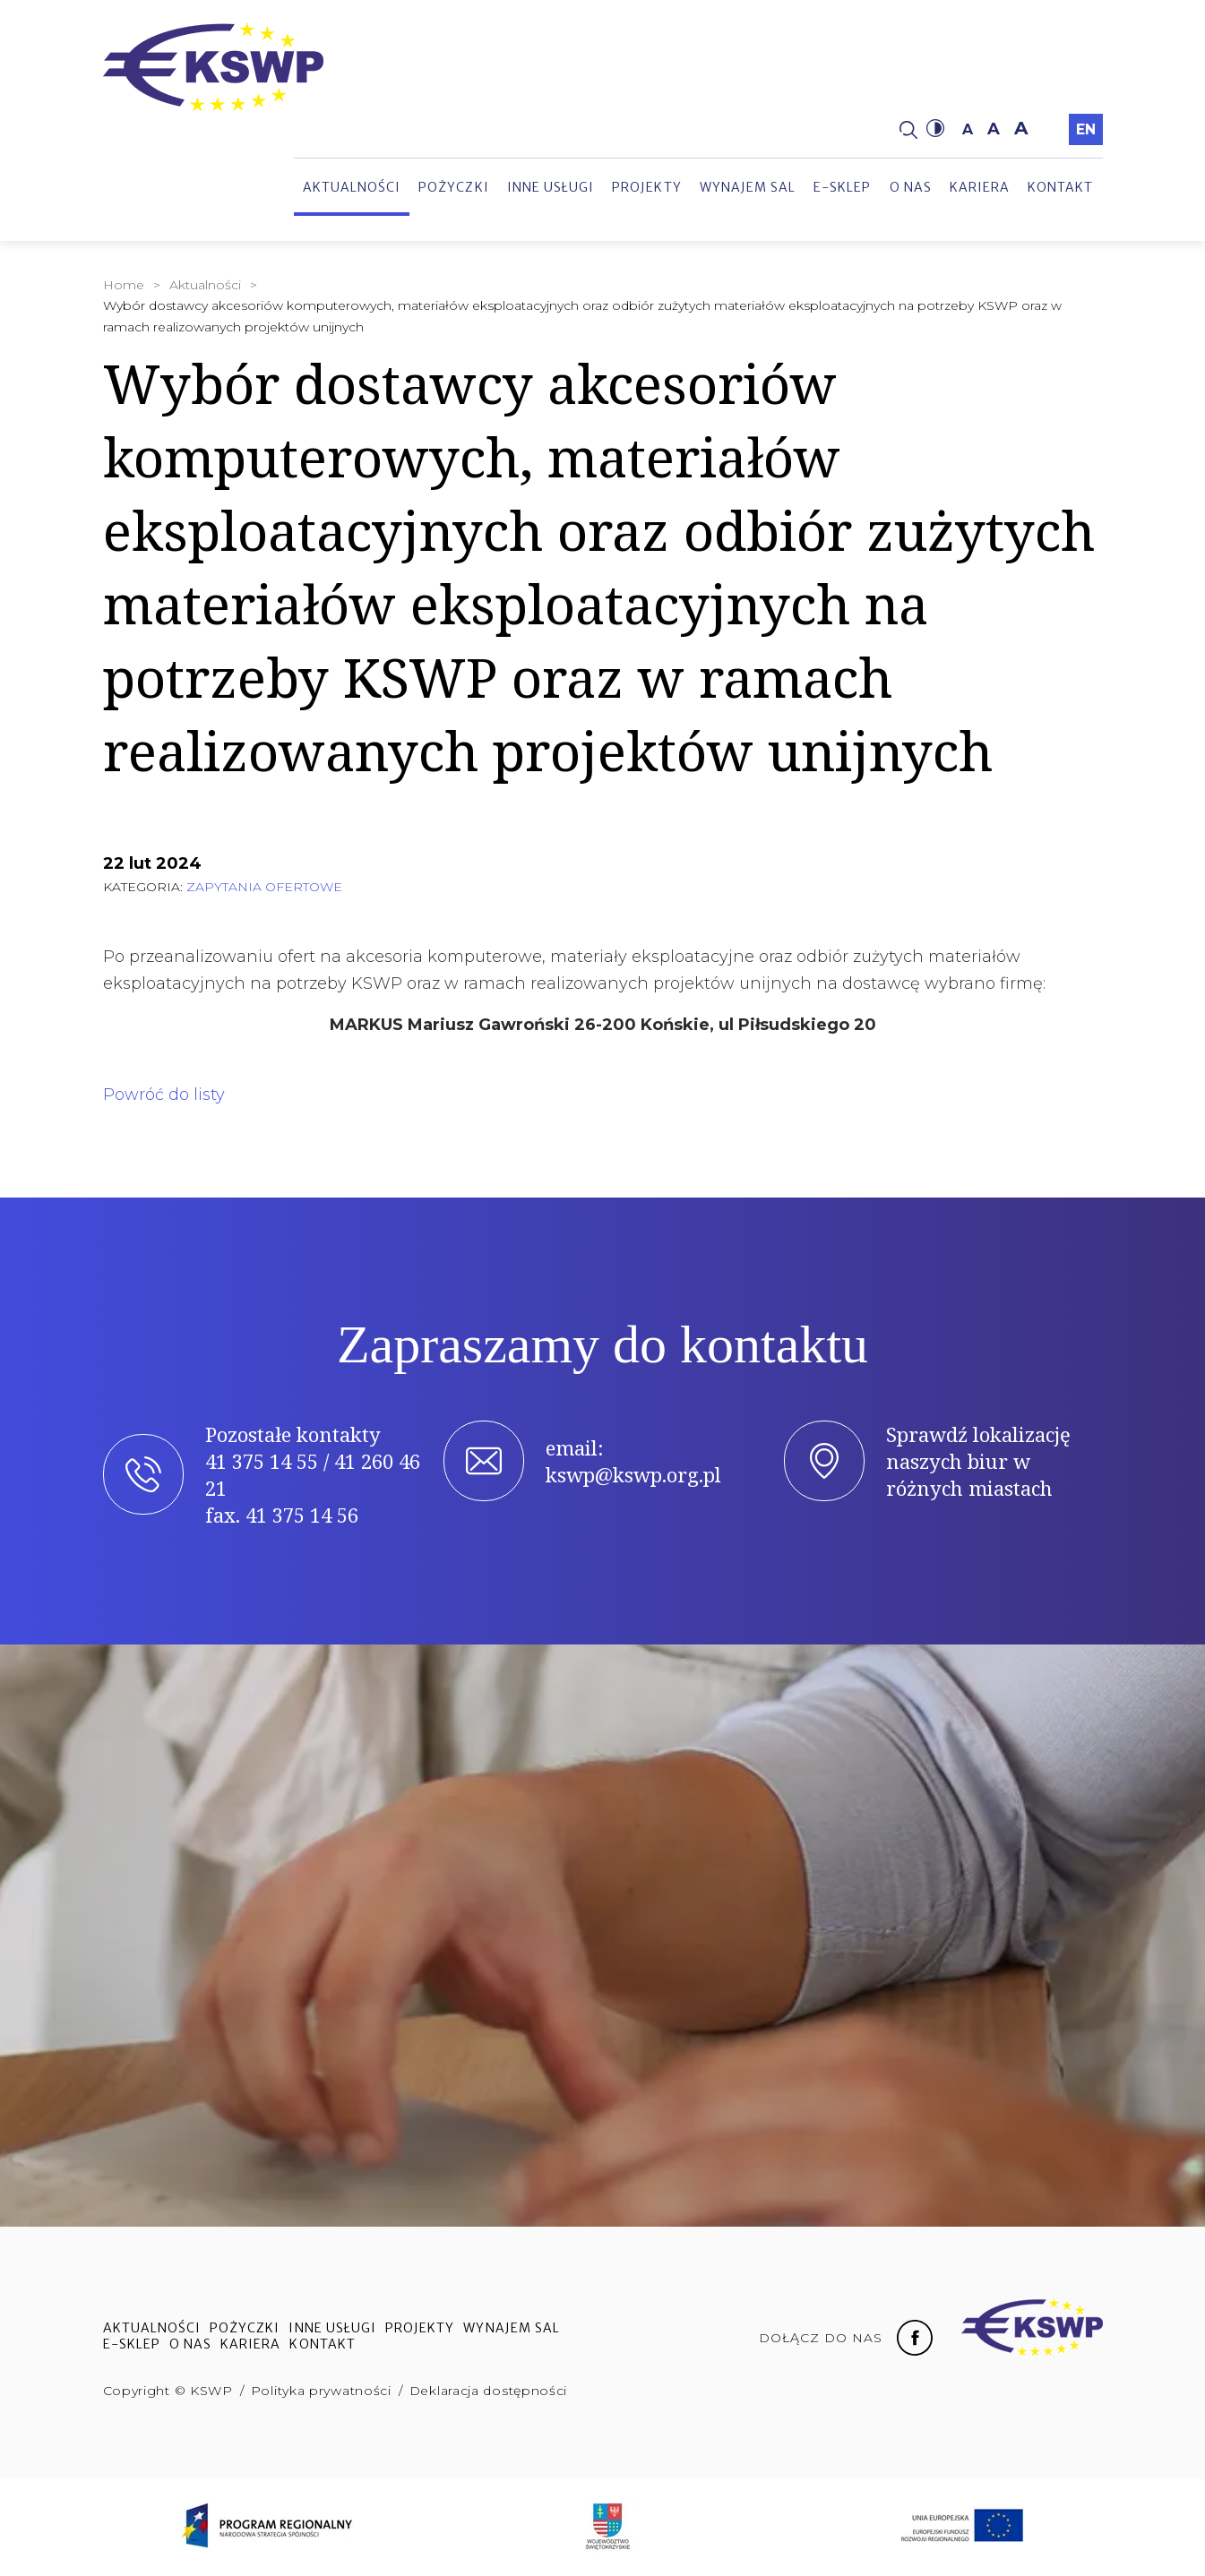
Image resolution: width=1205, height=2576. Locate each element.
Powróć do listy (164, 1094)
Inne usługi (551, 187)
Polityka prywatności (321, 2391)
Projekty (646, 187)
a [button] (967, 129)
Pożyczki (453, 187)
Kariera (980, 187)
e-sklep (842, 187)
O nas (911, 187)
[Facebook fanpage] (915, 2337)
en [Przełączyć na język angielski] (1086, 129)
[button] (935, 129)
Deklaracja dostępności (488, 2391)
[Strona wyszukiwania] (908, 129)
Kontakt (1060, 187)
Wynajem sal (748, 187)
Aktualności (352, 187)
